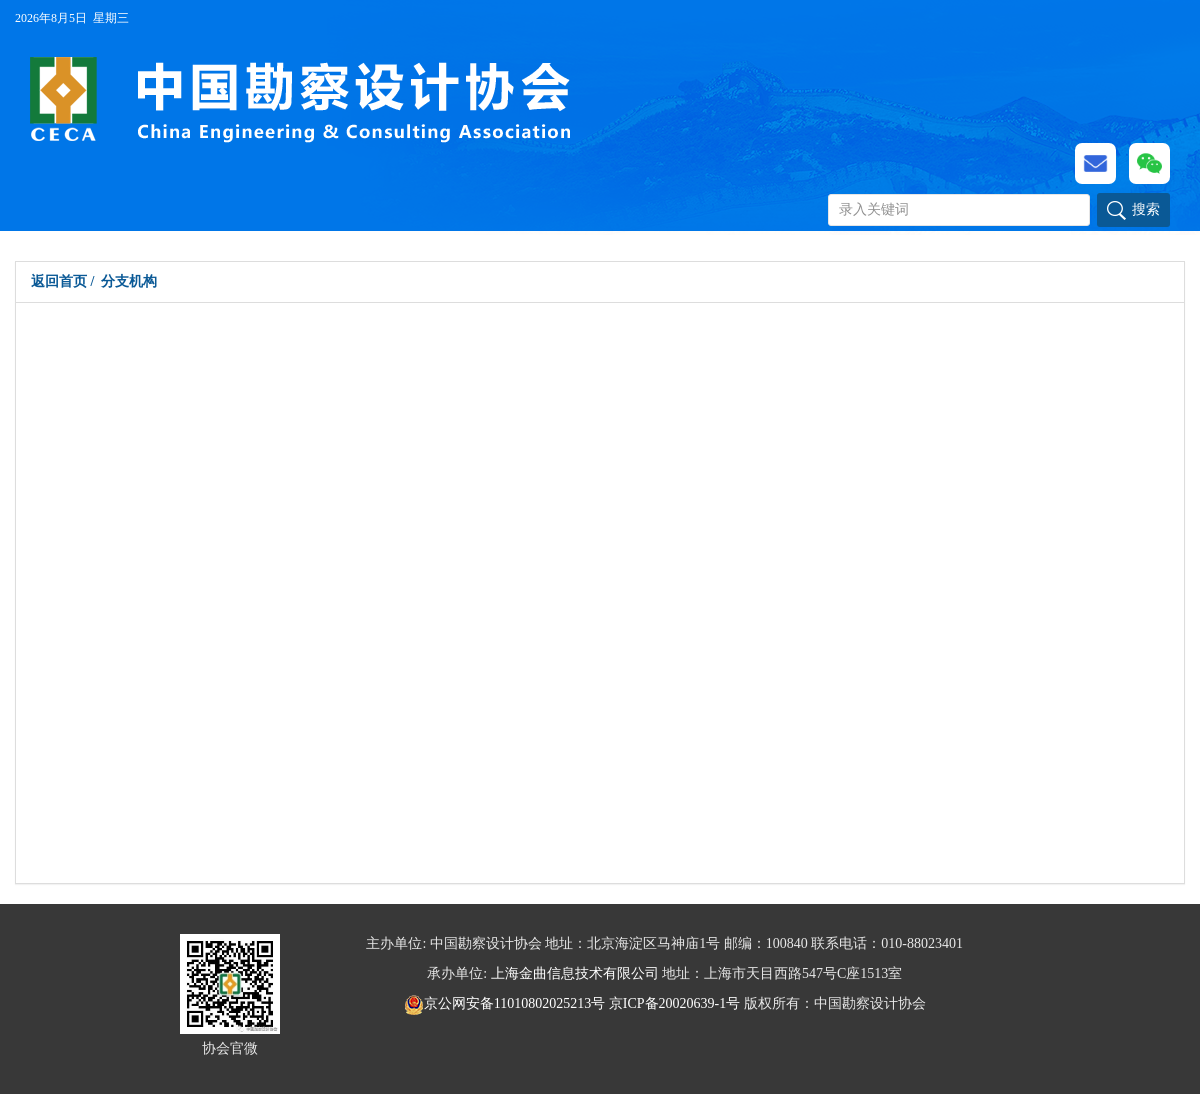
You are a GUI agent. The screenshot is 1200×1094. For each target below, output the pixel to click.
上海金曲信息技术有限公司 (575, 973)
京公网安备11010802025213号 (506, 1003)
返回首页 (59, 281)
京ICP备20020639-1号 (674, 1003)
